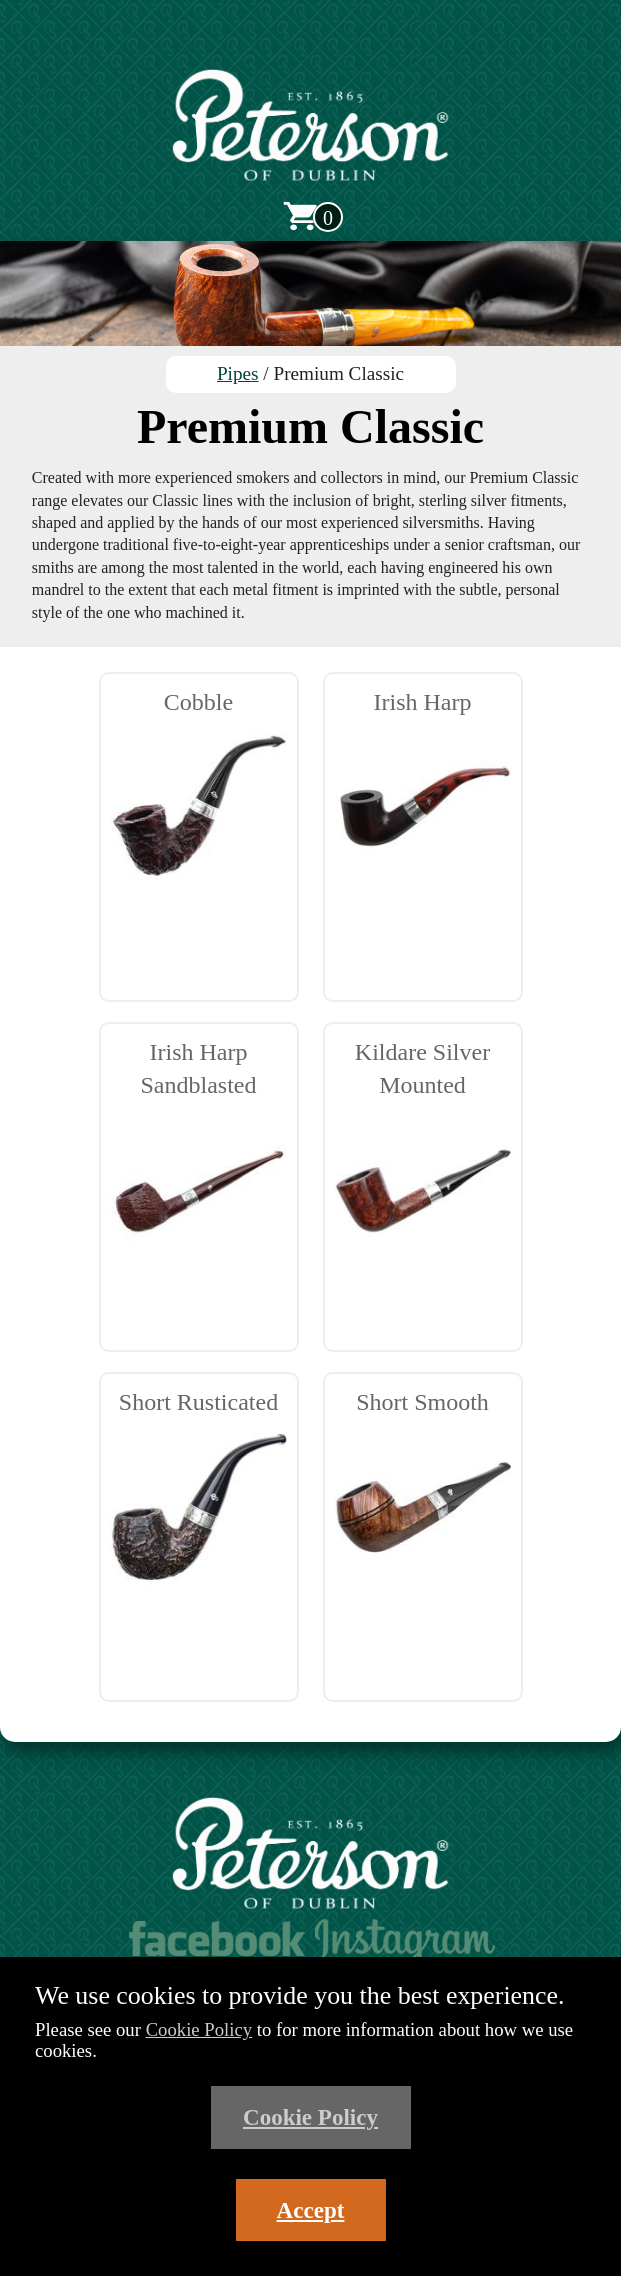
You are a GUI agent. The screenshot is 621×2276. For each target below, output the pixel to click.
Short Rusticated (199, 1492)
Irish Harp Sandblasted (199, 1159)
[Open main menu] (311, 42)
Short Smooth (423, 1492)
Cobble (199, 792)
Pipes (238, 373)
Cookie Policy (199, 2029)
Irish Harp (423, 792)
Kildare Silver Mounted (423, 1159)
